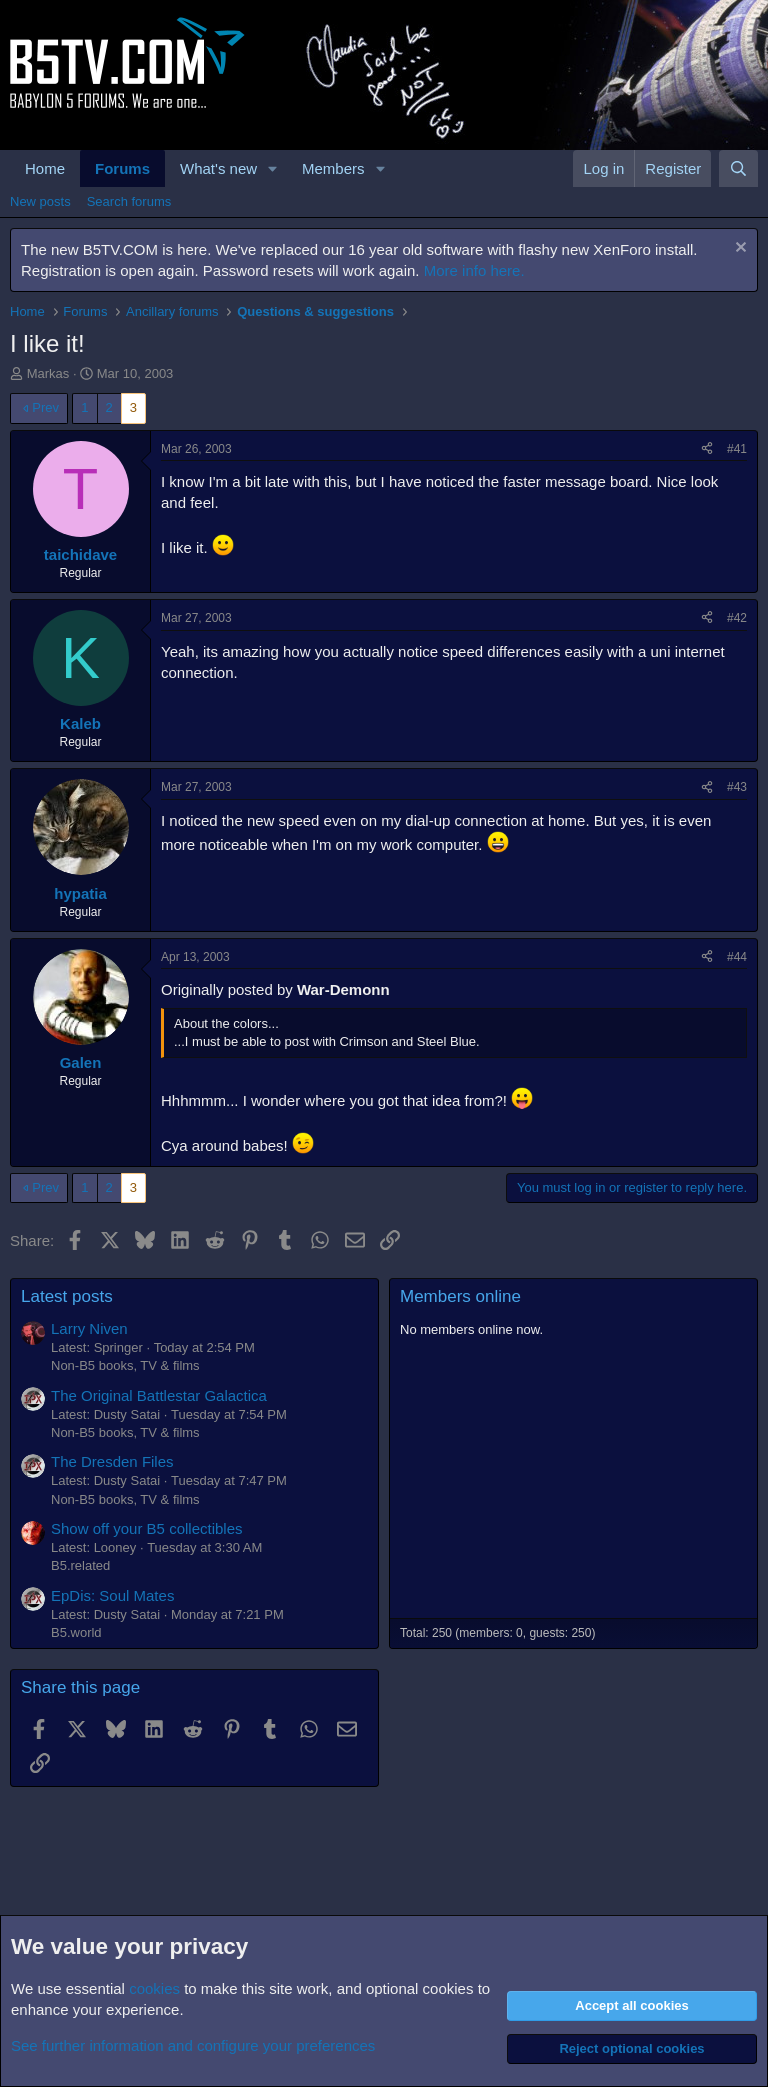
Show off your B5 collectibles (147, 1528)
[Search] (738, 168)
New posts (40, 201)
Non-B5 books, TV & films (125, 1365)
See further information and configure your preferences (193, 2045)
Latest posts (67, 1296)
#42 (737, 618)
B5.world (76, 1632)
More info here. (474, 270)
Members (333, 168)
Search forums (129, 201)
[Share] (707, 449)
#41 (737, 449)
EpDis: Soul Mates (112, 1595)
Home (45, 168)
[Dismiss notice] (738, 249)
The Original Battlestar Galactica (159, 1395)
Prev (45, 407)
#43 (737, 787)
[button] (273, 168)
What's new (218, 168)
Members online (460, 1296)
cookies (154, 1988)
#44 (737, 957)
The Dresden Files (112, 1461)
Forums (122, 168)
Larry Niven (89, 1328)
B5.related (80, 1565)
